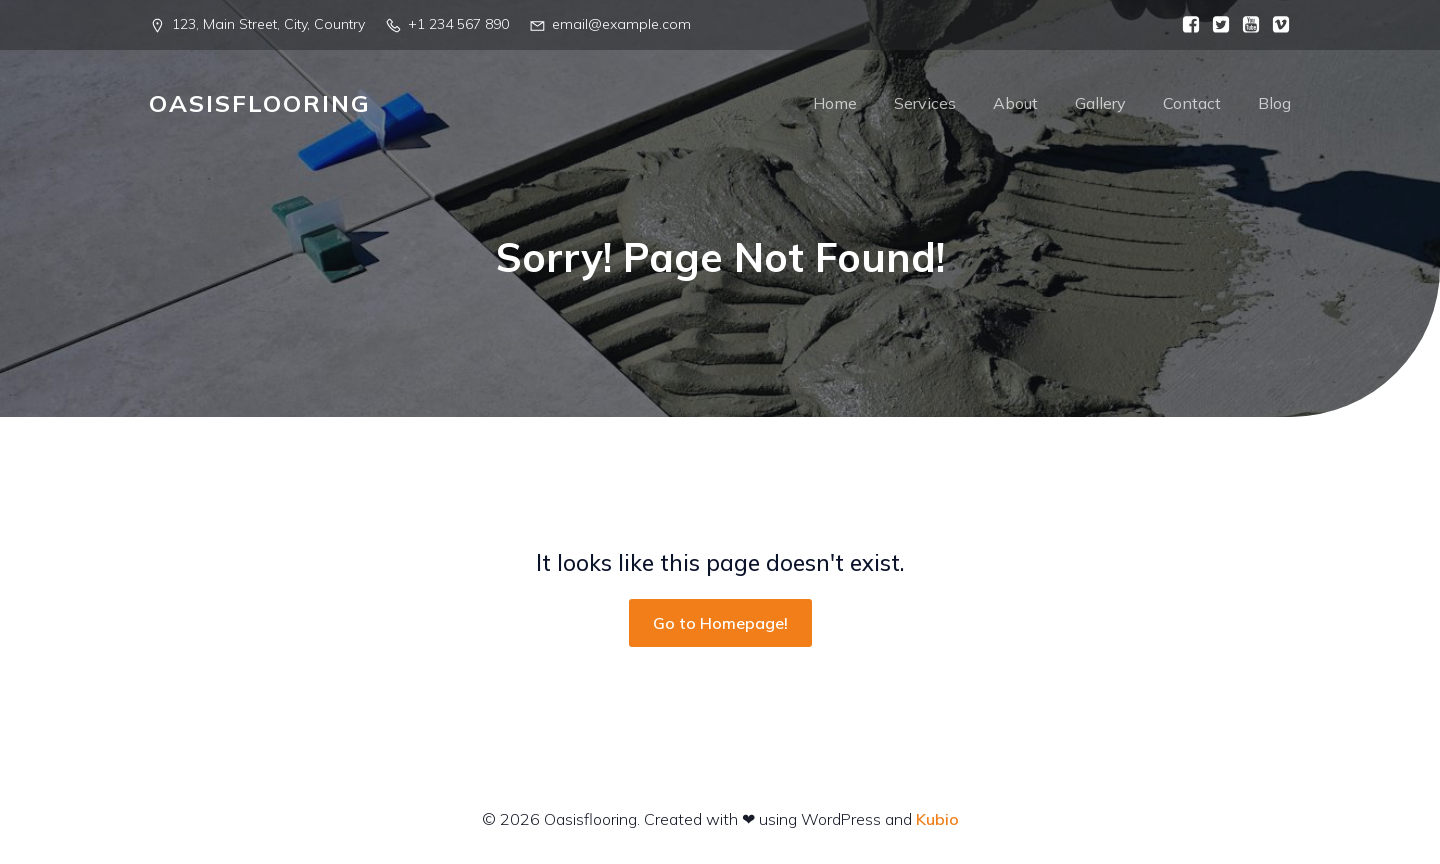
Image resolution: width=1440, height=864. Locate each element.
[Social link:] (1186, 25)
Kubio (937, 822)
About (1015, 105)
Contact (1192, 105)
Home (835, 105)
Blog (1274, 105)
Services (925, 105)
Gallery (1100, 105)
